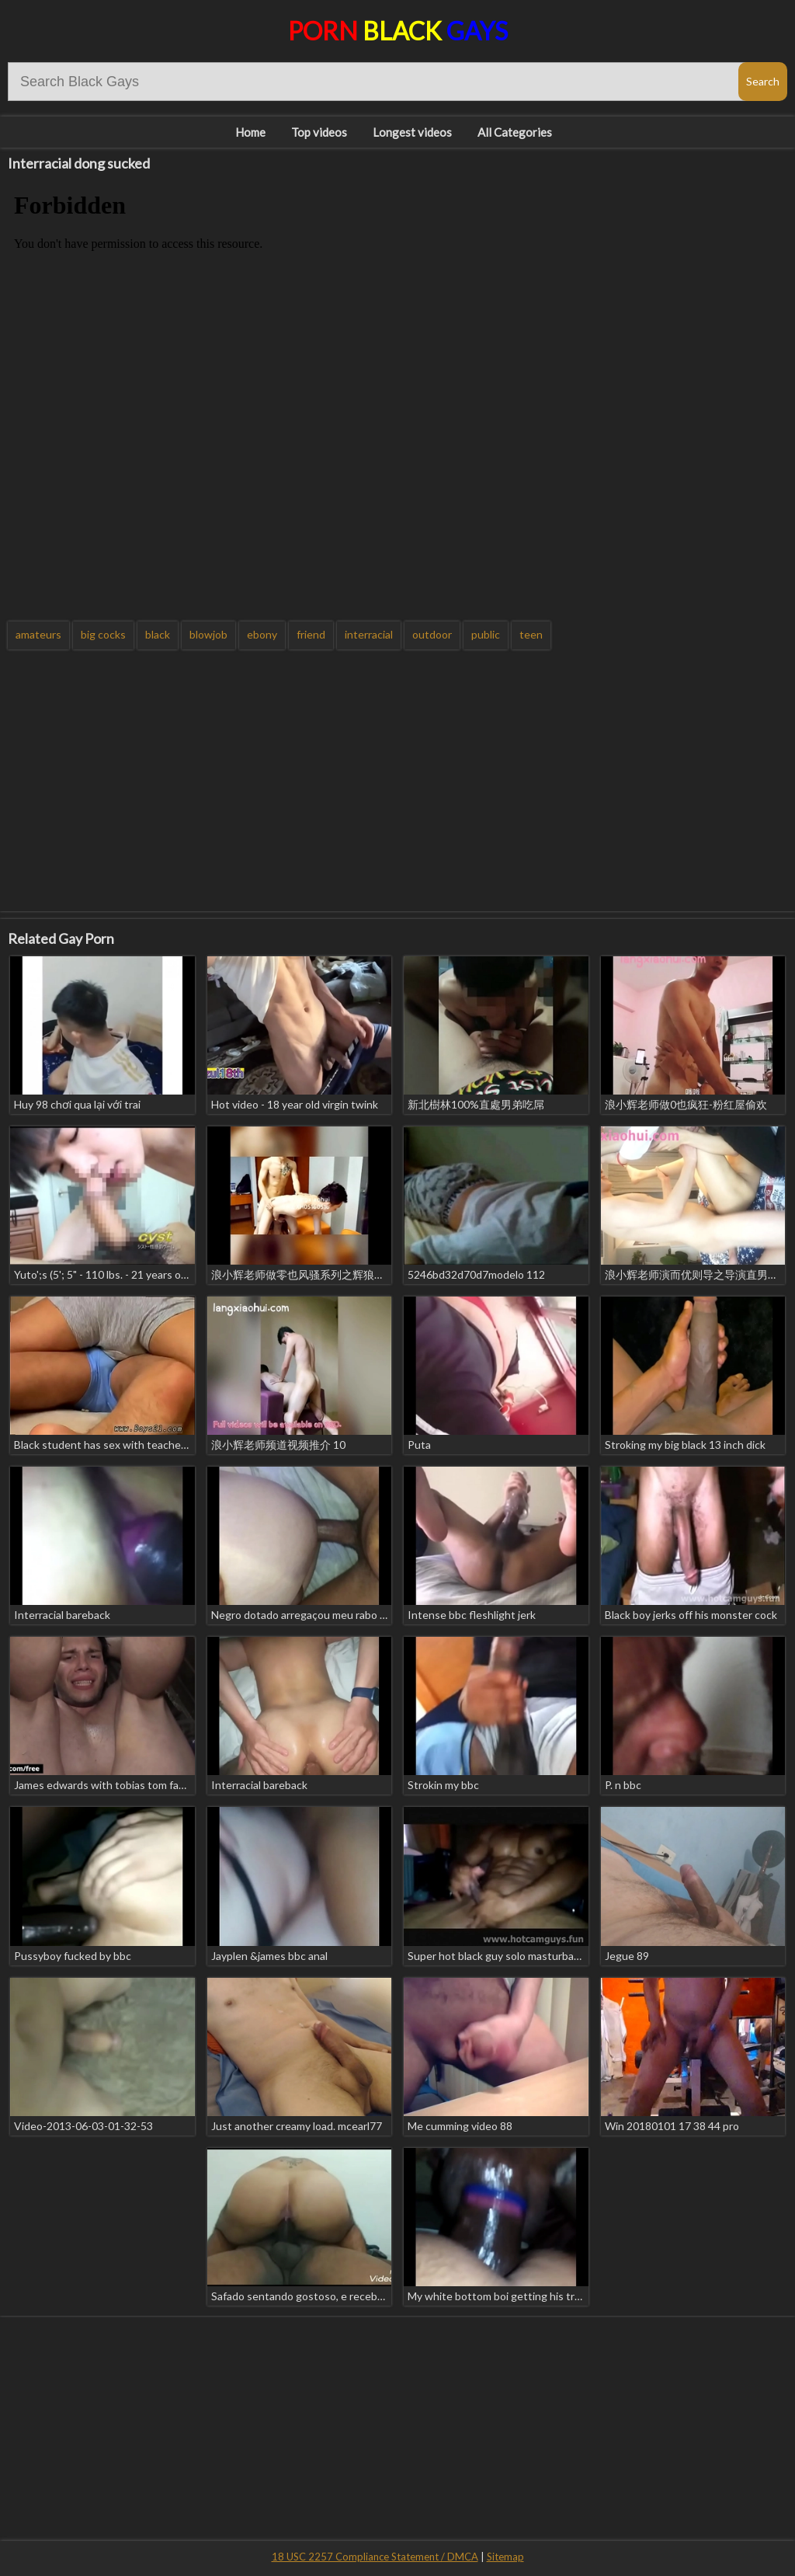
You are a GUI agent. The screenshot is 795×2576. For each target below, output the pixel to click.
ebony (262, 634)
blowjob (208, 634)
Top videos (319, 132)
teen (531, 634)
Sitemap (505, 2556)
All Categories (514, 132)
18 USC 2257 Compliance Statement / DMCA (375, 2556)
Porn (398, 31)
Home (250, 132)
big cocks (103, 634)
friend (311, 634)
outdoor (432, 634)
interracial (369, 634)
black (157, 634)
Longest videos (412, 132)
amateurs (38, 634)
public (485, 634)
